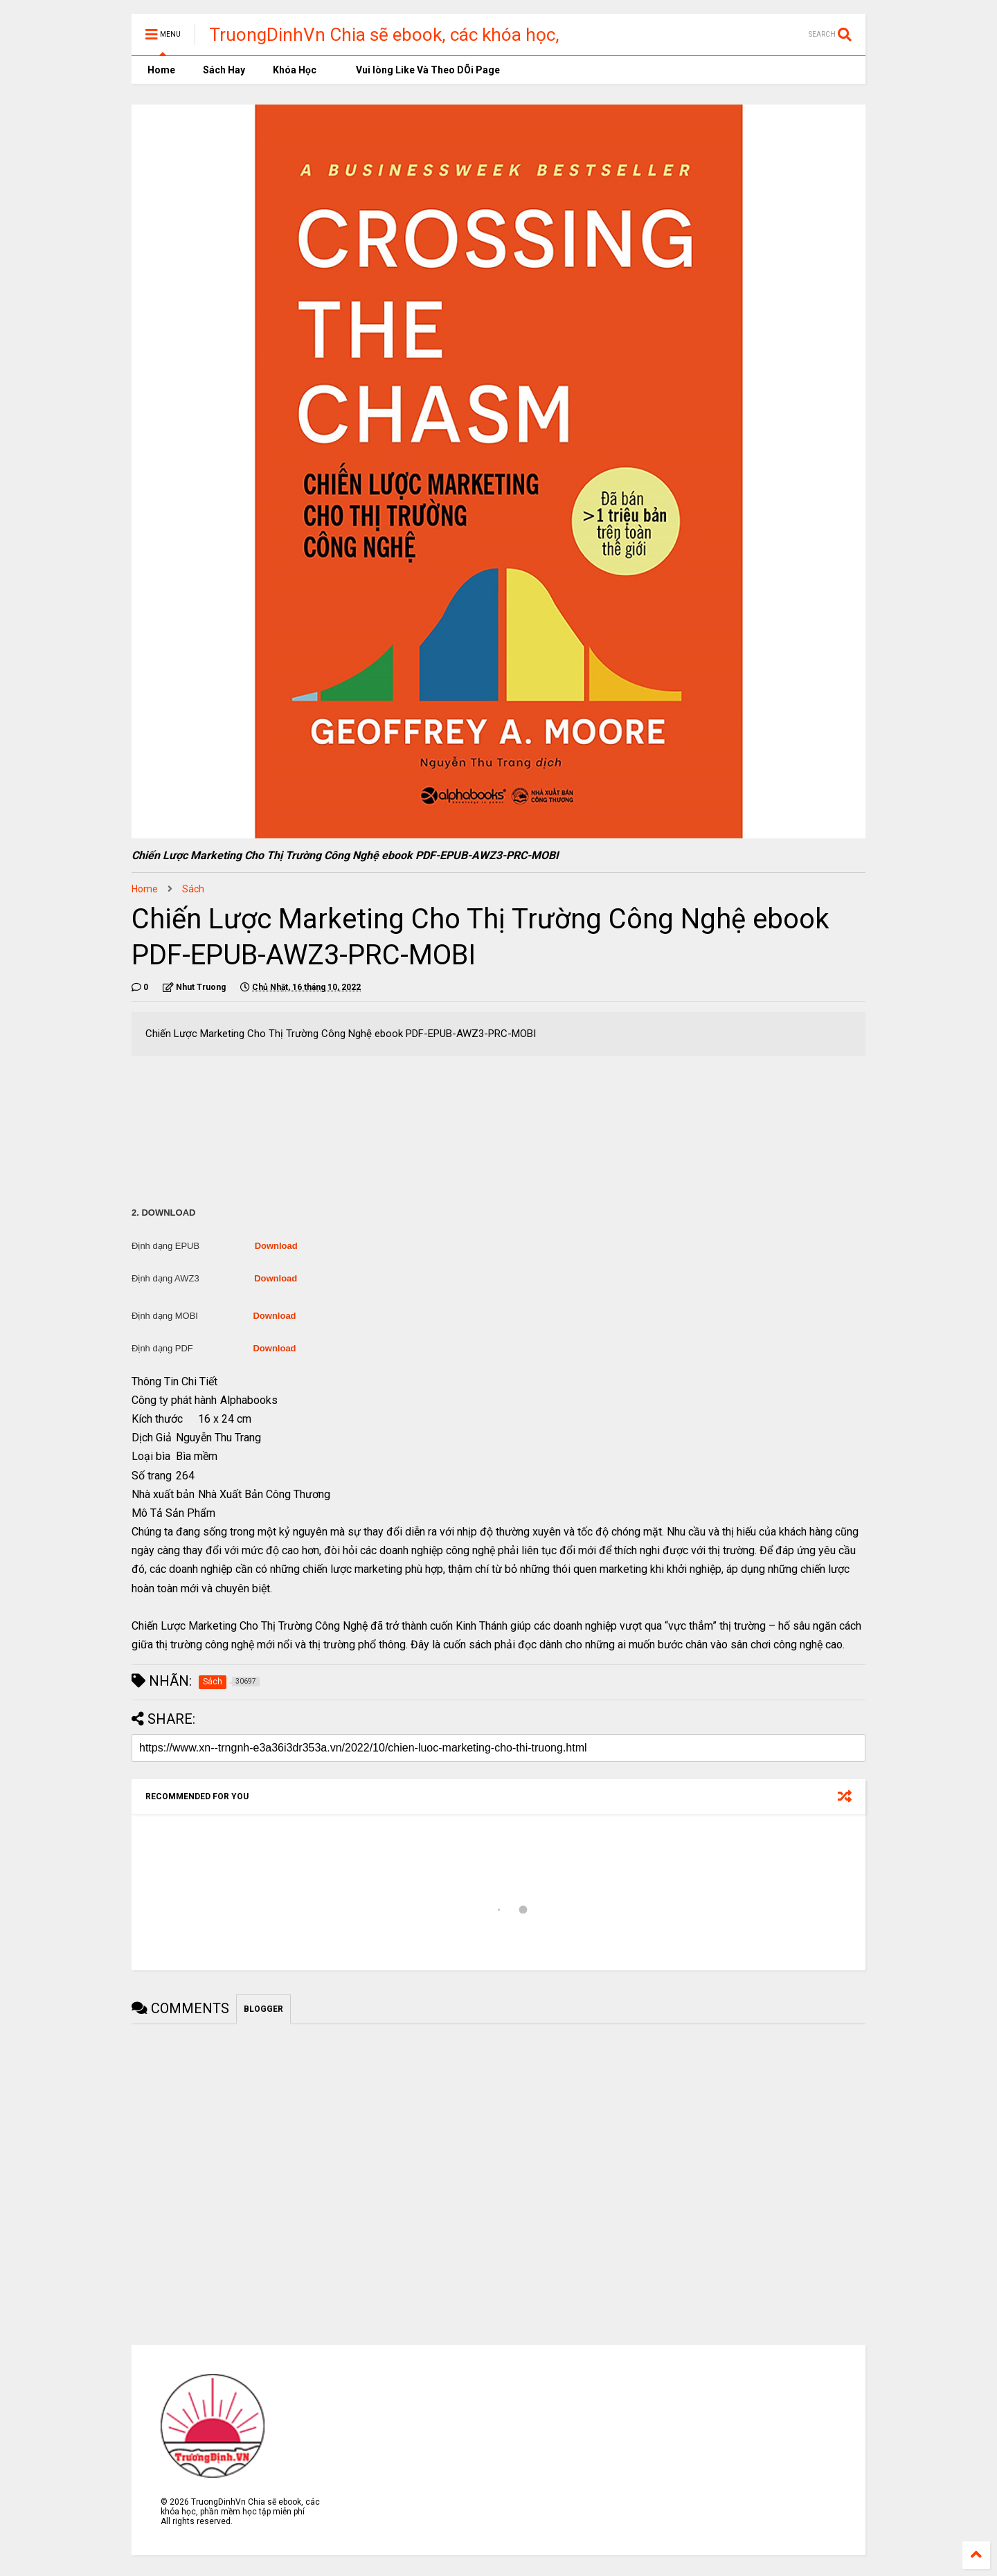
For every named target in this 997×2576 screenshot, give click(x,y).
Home (160, 69)
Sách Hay (224, 69)
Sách (193, 888)
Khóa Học (294, 69)
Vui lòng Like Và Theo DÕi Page (422, 69)
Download (276, 1246)
